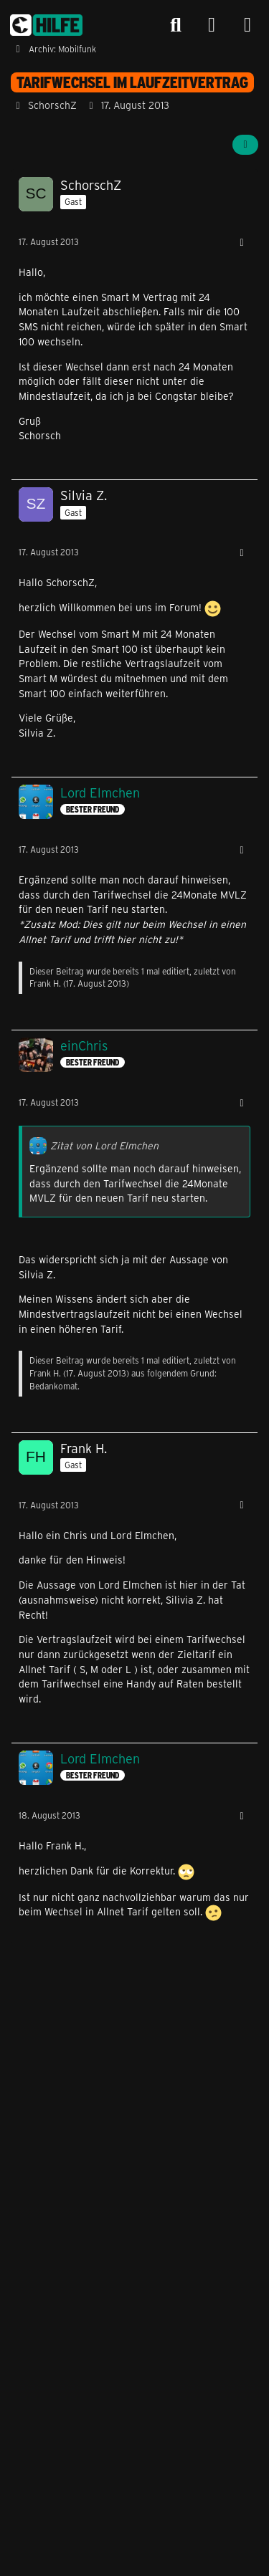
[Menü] (247, 25)
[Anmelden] (211, 25)
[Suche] (175, 25)
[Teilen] (245, 145)
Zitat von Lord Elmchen (104, 1145)
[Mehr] (242, 242)
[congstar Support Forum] (46, 25)
